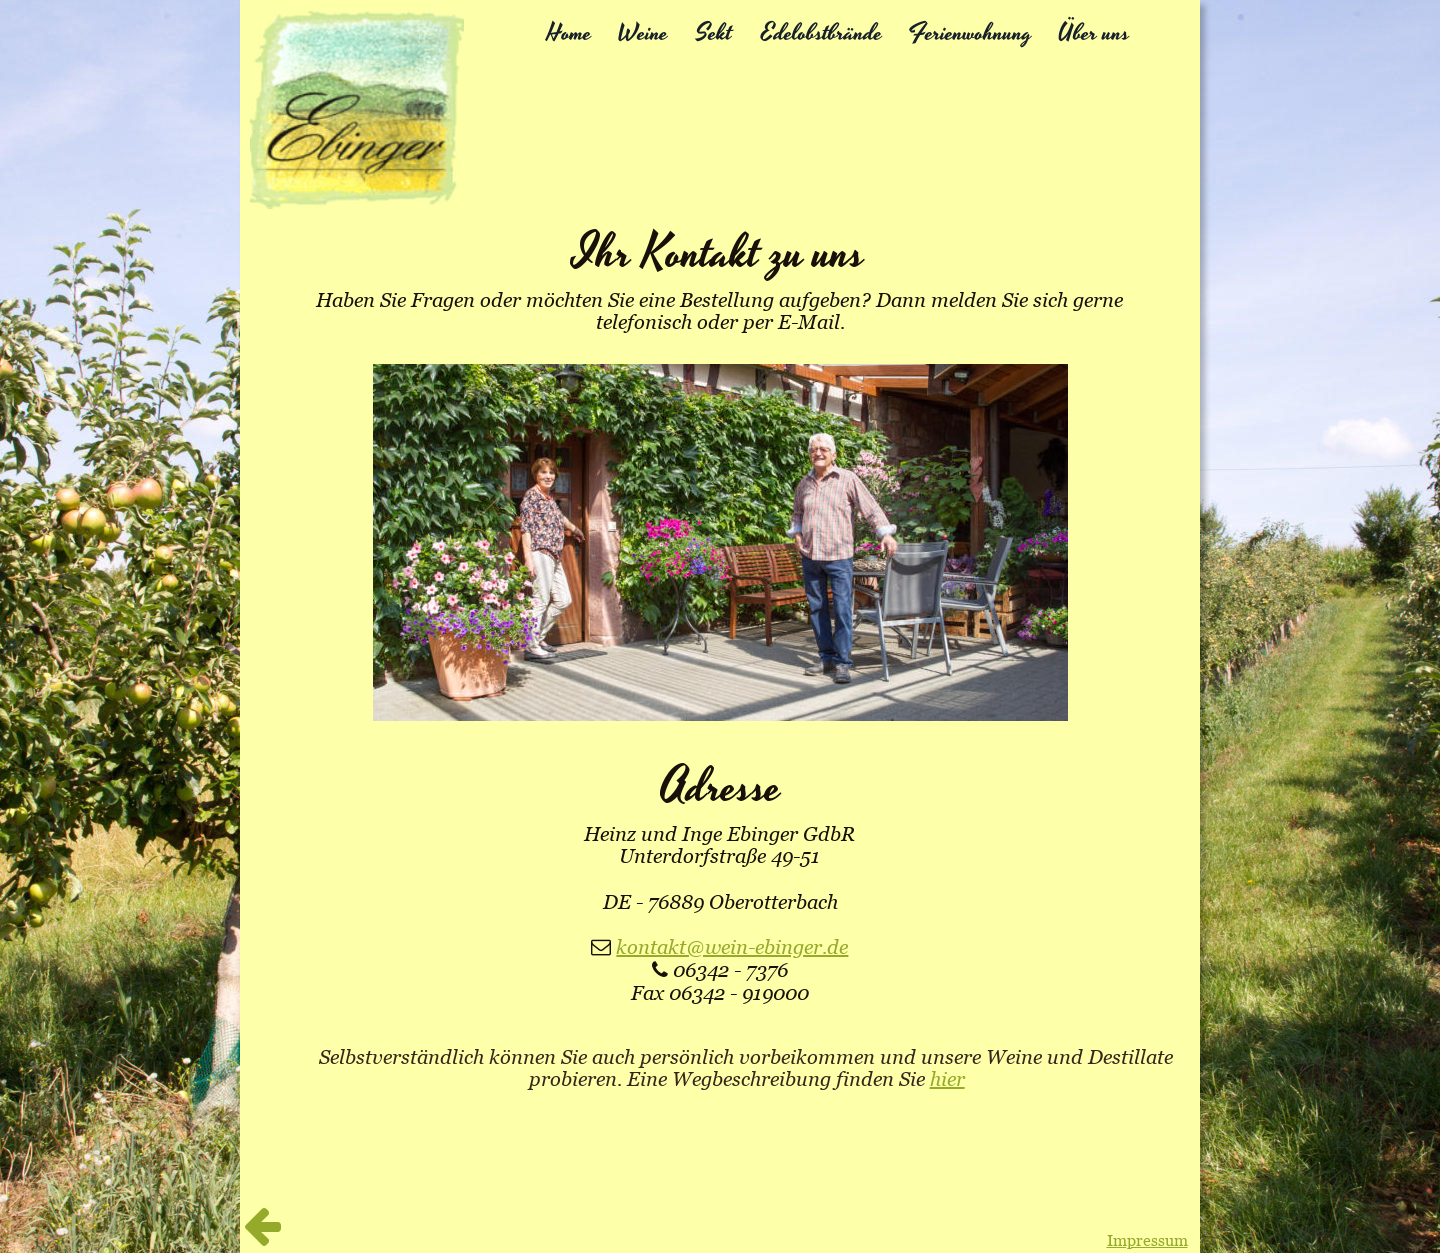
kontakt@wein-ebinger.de (732, 947)
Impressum (1147, 1240)
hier (947, 1079)
